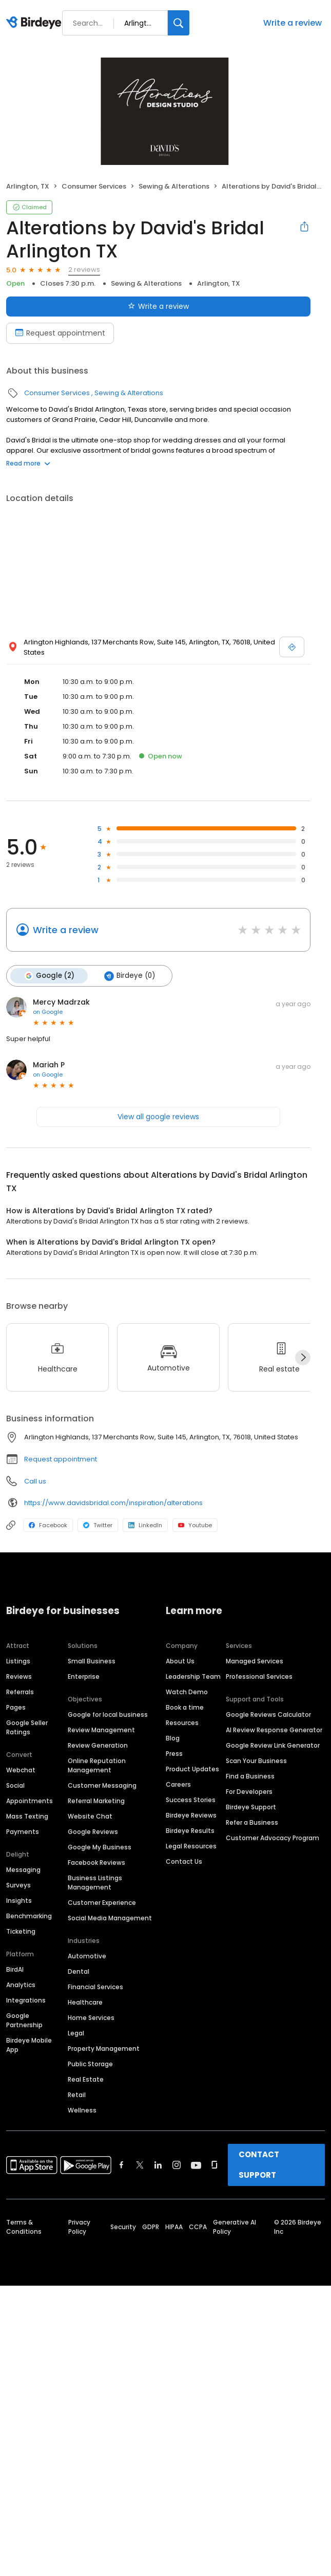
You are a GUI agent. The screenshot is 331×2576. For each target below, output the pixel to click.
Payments (22, 1831)
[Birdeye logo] (35, 23)
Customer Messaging (102, 1785)
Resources (182, 1722)
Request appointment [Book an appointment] (60, 333)
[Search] (178, 22)
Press (174, 1753)
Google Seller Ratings (27, 1727)
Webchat (20, 1770)
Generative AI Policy (234, 2227)
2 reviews (84, 269)
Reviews (19, 1676)
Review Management (101, 1730)
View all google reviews (158, 1116)
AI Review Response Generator (274, 1730)
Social (15, 1785)
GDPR (150, 2226)
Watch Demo (187, 1692)
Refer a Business (252, 1822)
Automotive (87, 1956)
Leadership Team (193, 1676)
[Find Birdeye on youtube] (196, 2165)
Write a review (292, 23)
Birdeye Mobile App (29, 2045)
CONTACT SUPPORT (259, 2164)
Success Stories (191, 1799)
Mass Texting (27, 1816)
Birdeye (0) (129, 976)
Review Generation (98, 1745)
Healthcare (85, 2002)
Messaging (23, 1869)
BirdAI (15, 1969)
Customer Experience (102, 1902)
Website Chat (90, 1816)
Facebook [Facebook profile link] (48, 1525)
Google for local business (108, 1714)
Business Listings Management (95, 1883)
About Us (180, 1661)
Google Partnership (24, 2020)
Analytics (20, 1984)
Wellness (82, 2110)
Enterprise (84, 1676)
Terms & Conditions (24, 2227)
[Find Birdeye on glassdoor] (214, 2165)
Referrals (20, 1692)
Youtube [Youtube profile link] (195, 1525)
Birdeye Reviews (191, 1815)
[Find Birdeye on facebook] (122, 2165)
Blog (173, 1738)
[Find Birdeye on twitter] (140, 2165)
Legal (76, 2033)
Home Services (91, 2017)
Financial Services (95, 1986)
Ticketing (20, 1931)
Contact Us (184, 1861)
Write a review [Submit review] (158, 306)
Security (123, 2226)
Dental (78, 1971)
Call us (35, 1481)
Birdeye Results (190, 1830)
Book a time (185, 1707)
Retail (77, 2094)
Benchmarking (29, 1916)
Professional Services (259, 1676)
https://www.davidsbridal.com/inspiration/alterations (113, 1503)
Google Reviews (93, 1831)
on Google (48, 1012)
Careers (178, 1784)
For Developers (249, 1791)
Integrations (26, 2000)
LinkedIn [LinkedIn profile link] (145, 1525)
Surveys (18, 1885)
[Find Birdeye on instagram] (176, 2165)
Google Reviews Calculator (268, 1714)
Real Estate (86, 2079)
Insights (19, 1900)
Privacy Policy (79, 2227)
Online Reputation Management (97, 1765)
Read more (28, 463)
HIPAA (174, 2226)
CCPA (198, 2226)
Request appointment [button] (60, 1459)
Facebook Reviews (96, 1862)
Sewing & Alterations (174, 186)
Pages (16, 1707)
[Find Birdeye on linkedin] (158, 2165)
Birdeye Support (251, 1807)
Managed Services (254, 1661)
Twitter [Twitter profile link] (97, 1525)
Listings (18, 1661)
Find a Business (250, 1776)
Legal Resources (191, 1846)
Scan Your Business (256, 1760)
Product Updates (192, 1769)
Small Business (91, 1661)
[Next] (302, 1357)
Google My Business (99, 1847)
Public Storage (90, 2064)
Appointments (29, 1800)
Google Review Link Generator (273, 1745)
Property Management (104, 2048)
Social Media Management (110, 1918)
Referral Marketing (96, 1800)
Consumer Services (94, 186)
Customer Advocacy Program (272, 1837)
